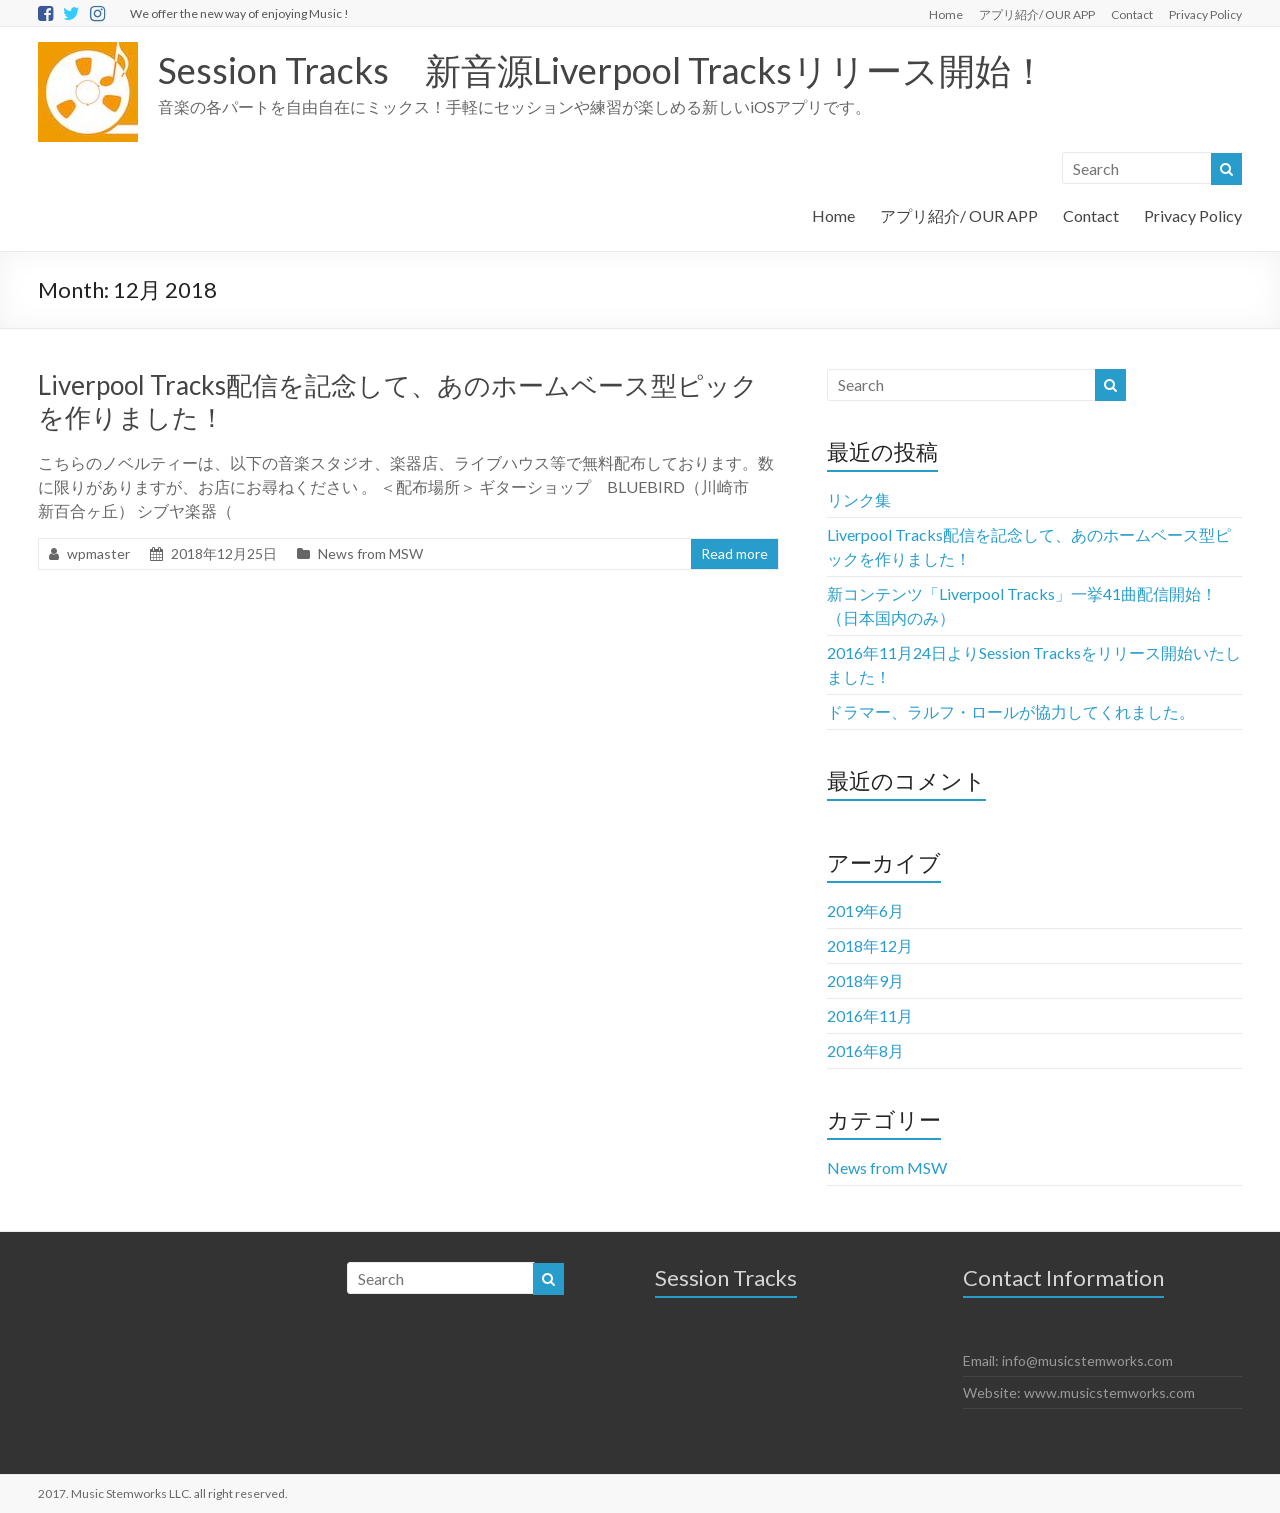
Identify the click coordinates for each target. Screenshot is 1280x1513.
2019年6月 (865, 910)
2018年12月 (870, 945)
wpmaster (98, 553)
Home (946, 14)
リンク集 (859, 499)
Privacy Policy (1205, 14)
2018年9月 (865, 980)
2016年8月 (865, 1050)
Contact (1132, 14)
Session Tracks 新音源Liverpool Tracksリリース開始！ (602, 70)
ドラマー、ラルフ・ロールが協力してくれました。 (1011, 711)
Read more (734, 553)
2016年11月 (870, 1015)
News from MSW (370, 553)
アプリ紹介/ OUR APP (1037, 14)
